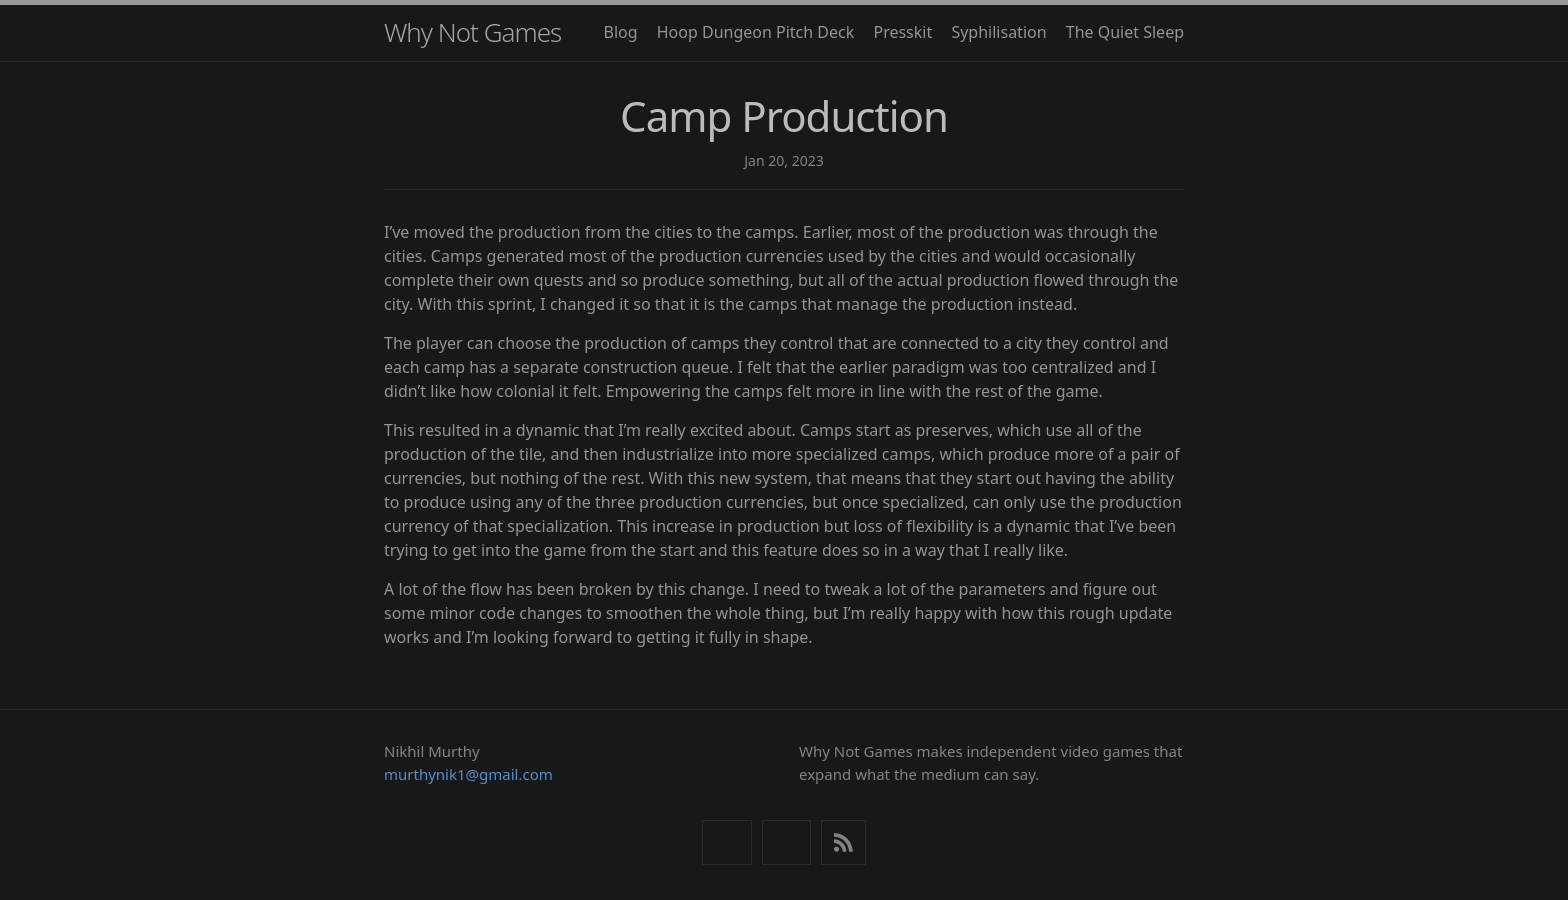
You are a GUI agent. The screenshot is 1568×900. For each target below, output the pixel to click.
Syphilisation (998, 32)
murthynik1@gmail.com (468, 774)
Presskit (902, 32)
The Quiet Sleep (1125, 32)
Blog (621, 32)
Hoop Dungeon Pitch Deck (756, 32)
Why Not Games (472, 32)
